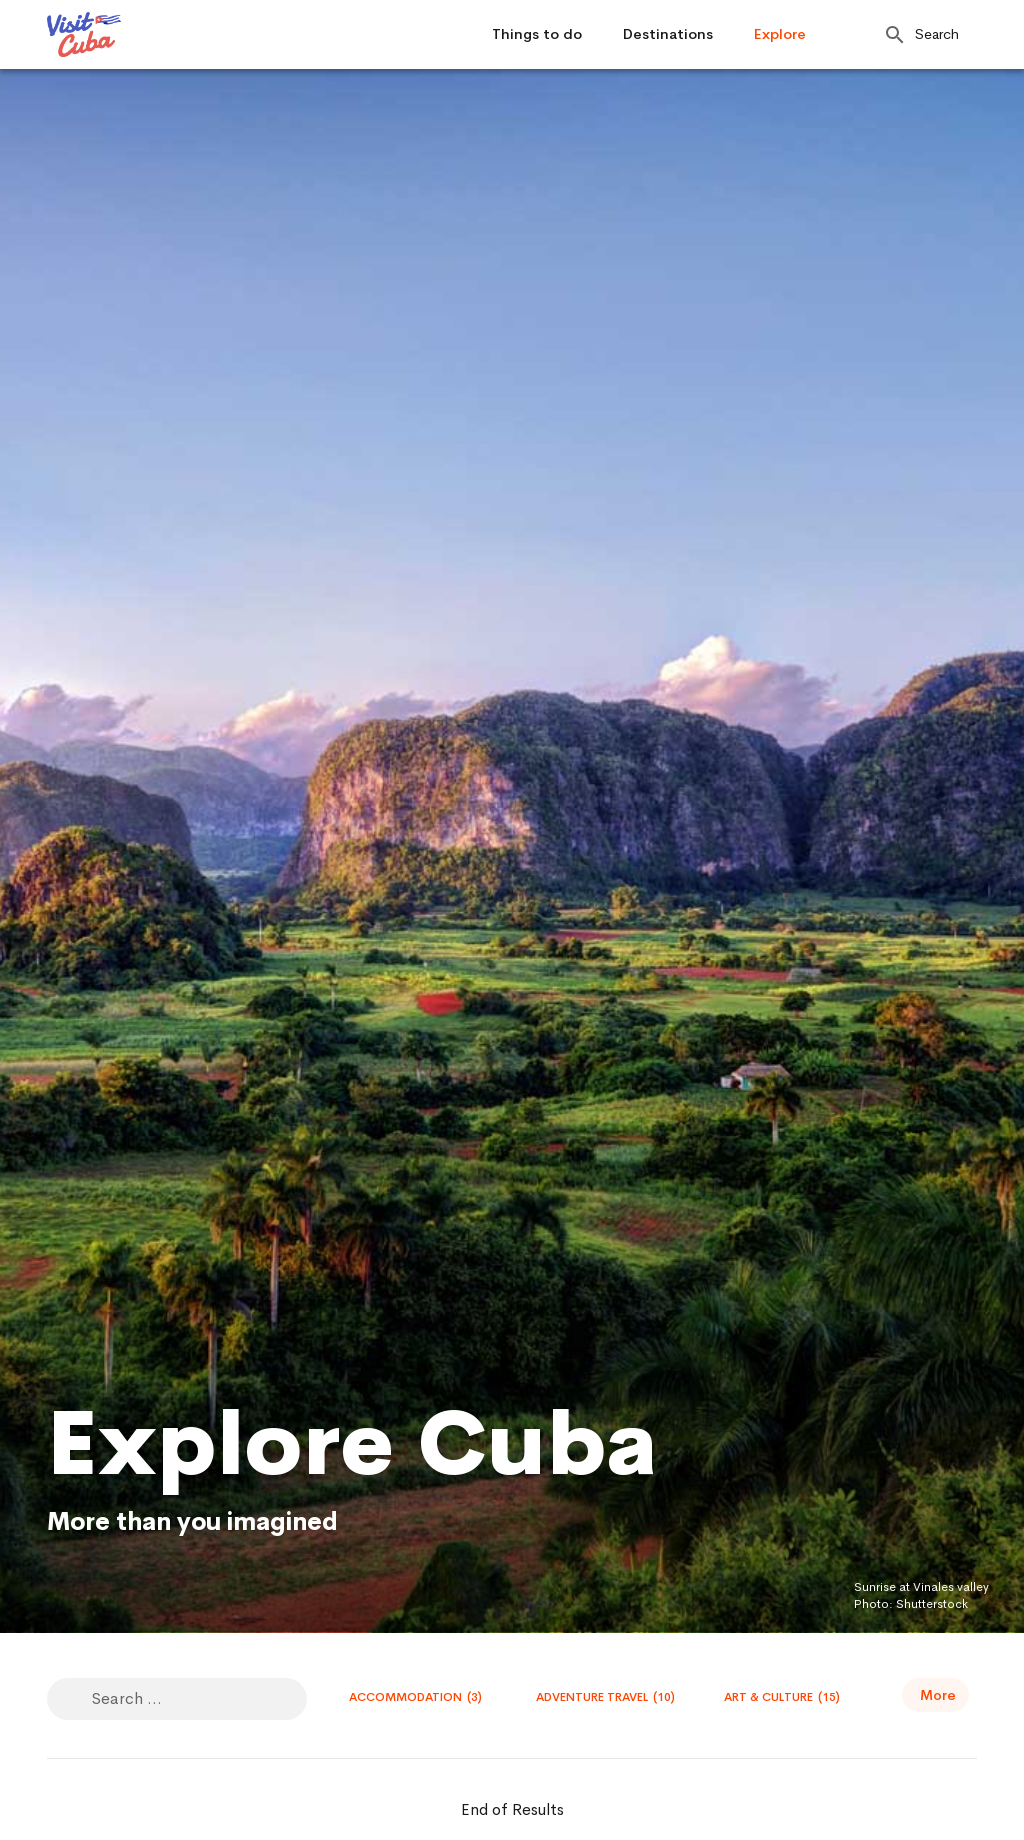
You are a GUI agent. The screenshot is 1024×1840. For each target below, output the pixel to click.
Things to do (537, 34)
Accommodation (415, 1697)
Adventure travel (605, 1697)
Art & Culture (782, 1697)
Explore (780, 34)
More (938, 1695)
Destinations (668, 34)
